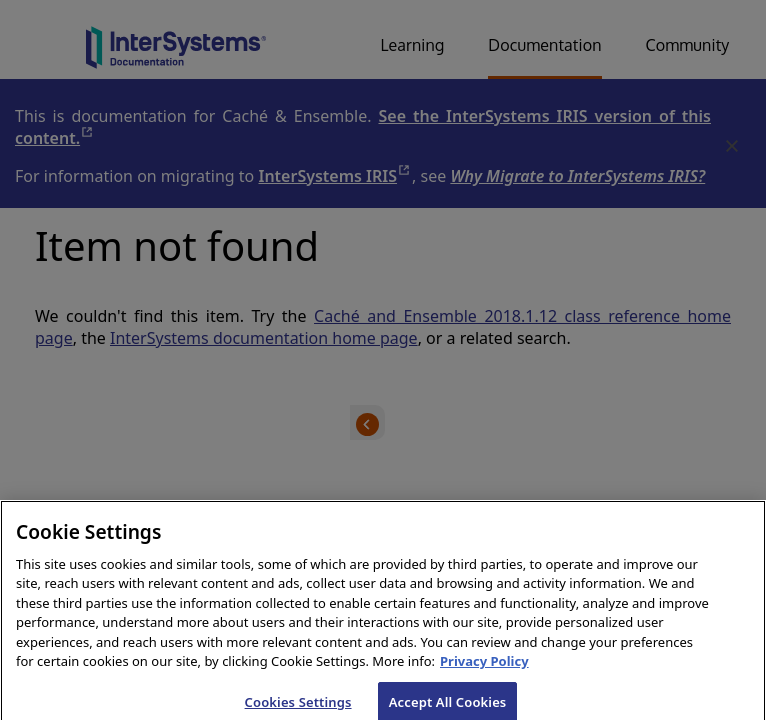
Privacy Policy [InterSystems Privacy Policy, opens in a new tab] (484, 670)
